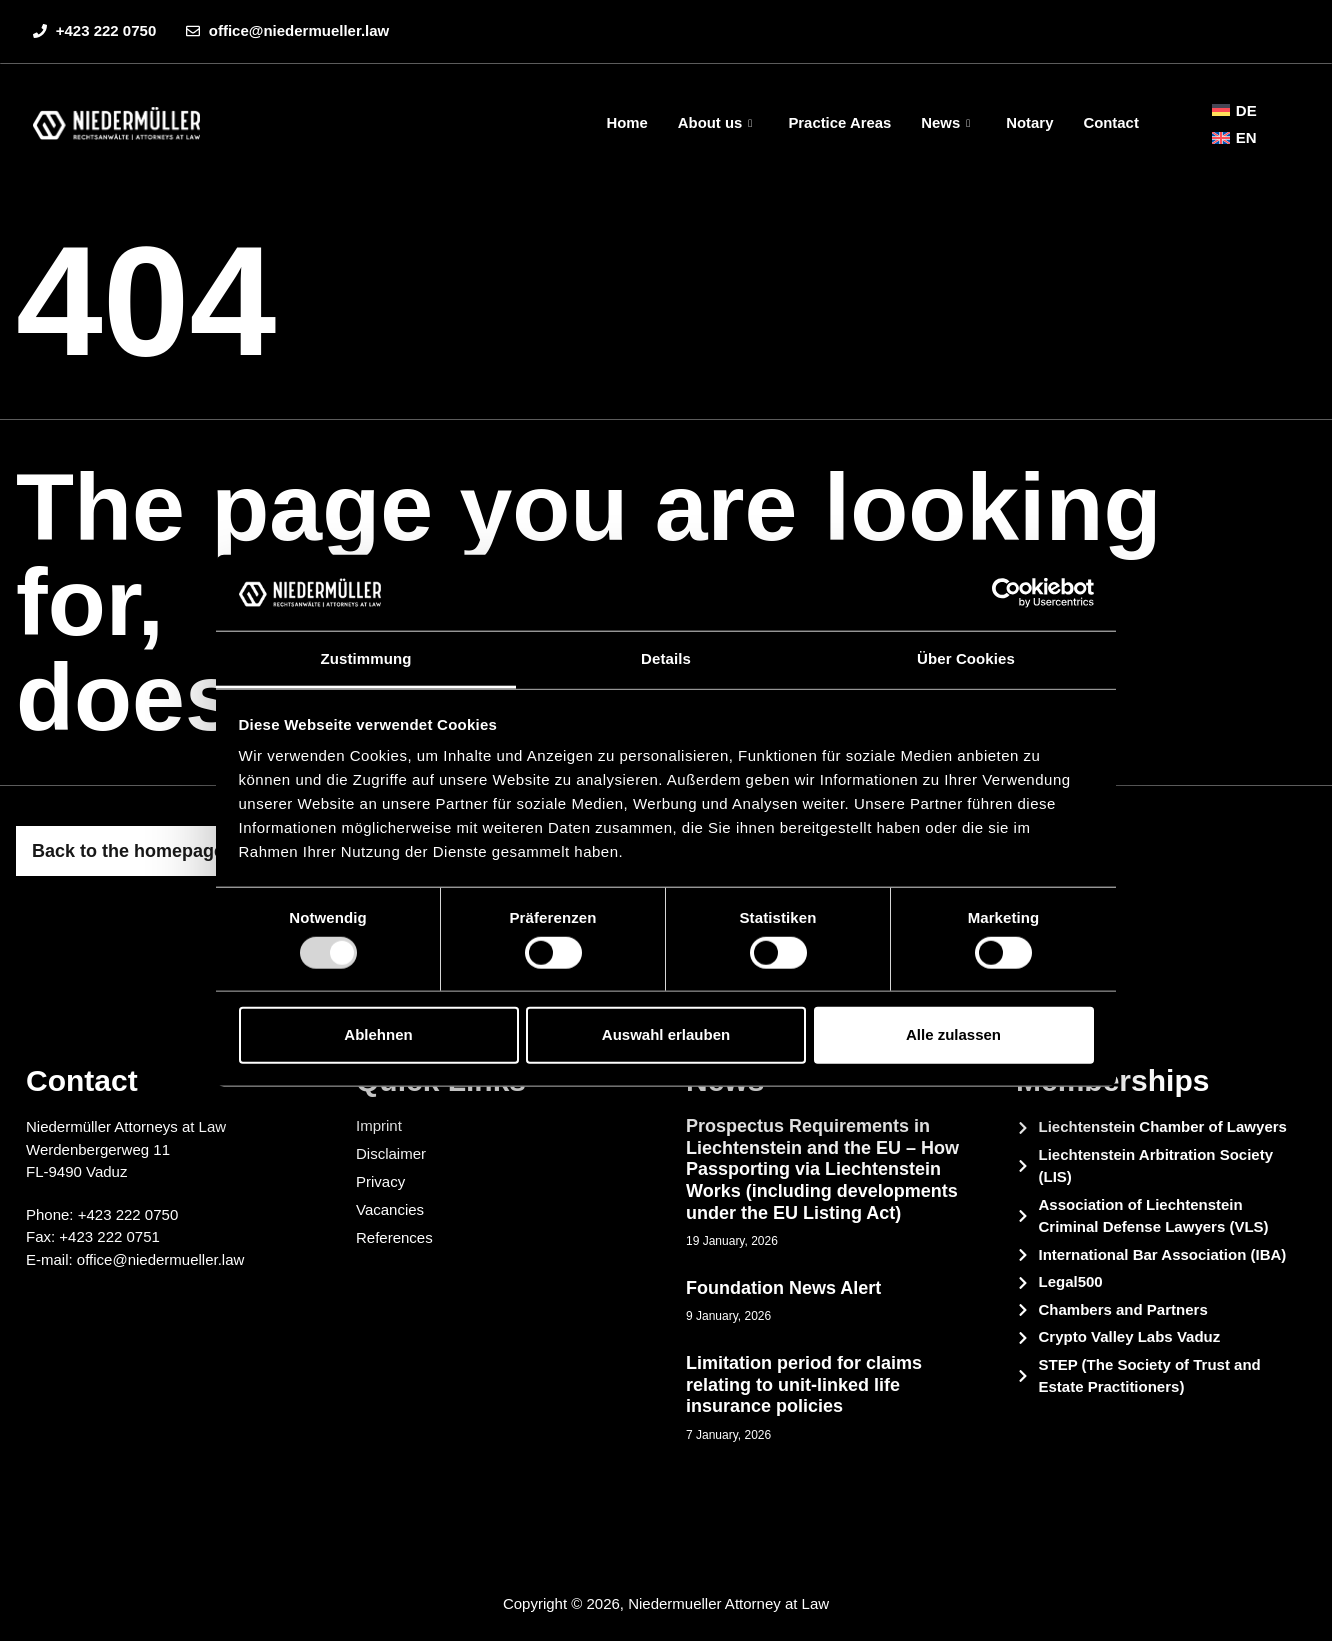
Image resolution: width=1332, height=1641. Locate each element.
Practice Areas (839, 122)
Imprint (379, 1125)
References (394, 1237)
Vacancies (390, 1209)
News (944, 123)
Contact (1111, 122)
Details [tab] (666, 658)
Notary (1030, 122)
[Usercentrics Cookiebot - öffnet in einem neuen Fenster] (1006, 593)
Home (625, 122)
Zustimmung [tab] (366, 658)
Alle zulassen (953, 1034)
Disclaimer (391, 1153)
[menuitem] (1234, 110)
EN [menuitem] (1246, 137)
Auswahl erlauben (666, 1034)
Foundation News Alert (783, 1288)
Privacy (380, 1181)
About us (713, 123)
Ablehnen (378, 1034)
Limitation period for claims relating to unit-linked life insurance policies (804, 1384)
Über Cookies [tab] (966, 658)
